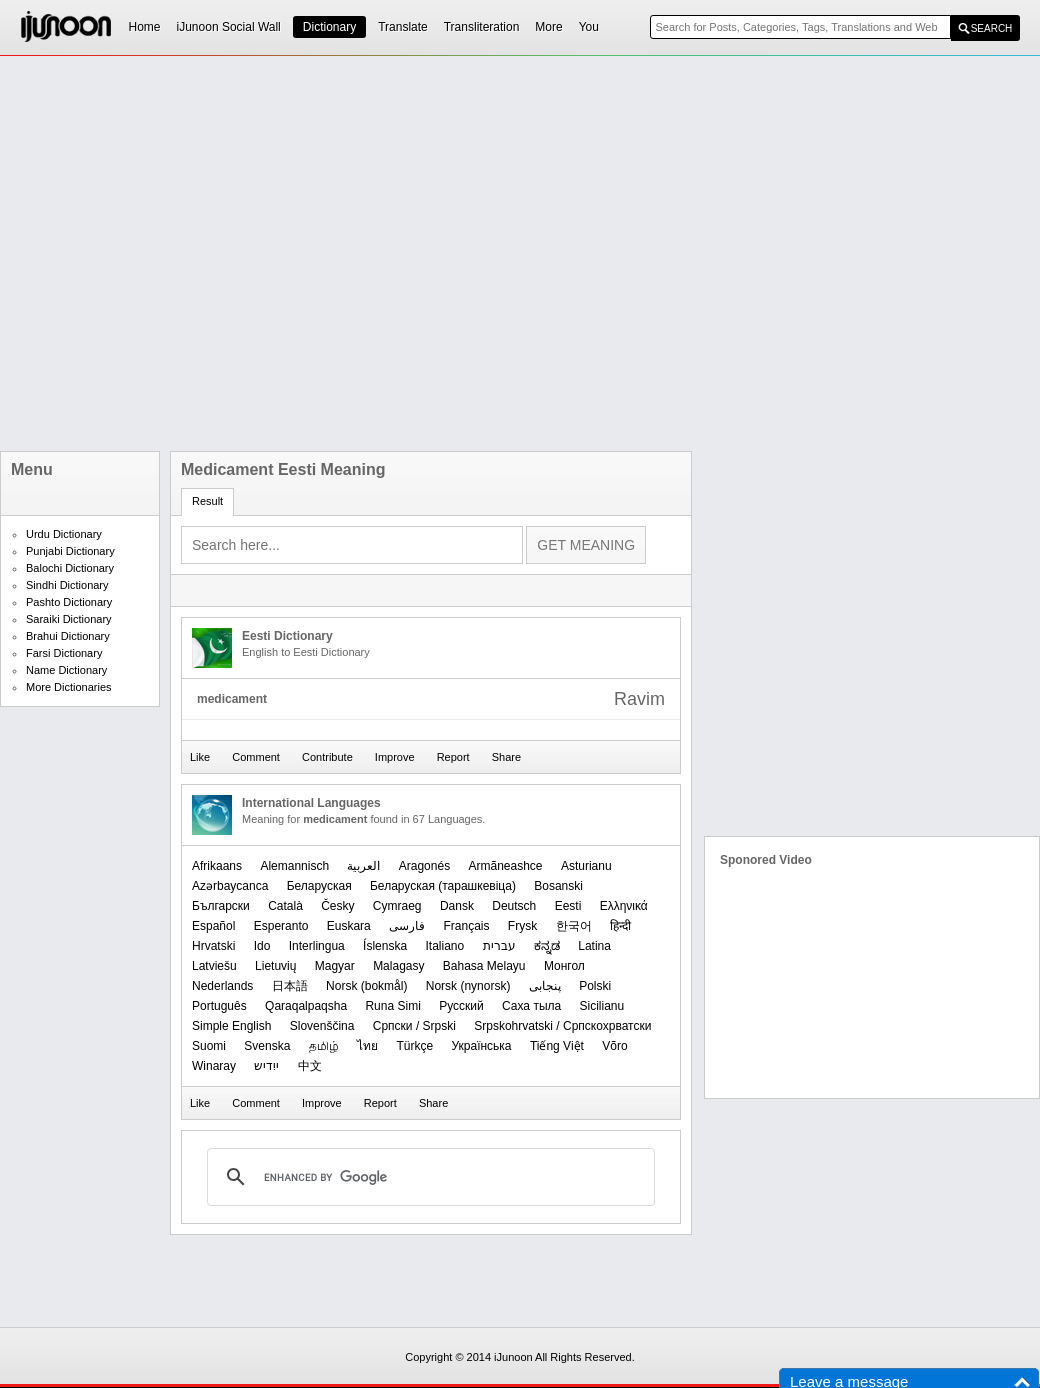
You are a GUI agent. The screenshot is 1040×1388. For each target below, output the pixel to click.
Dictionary (329, 27)
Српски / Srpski (414, 1026)
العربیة (363, 866)
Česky (337, 906)
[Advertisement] (222, 253)
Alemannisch (294, 866)
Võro (614, 1046)
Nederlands (222, 986)
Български (221, 906)
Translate (403, 27)
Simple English (231, 1026)
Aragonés (424, 866)
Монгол (564, 966)
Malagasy (398, 966)
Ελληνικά (624, 906)
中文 (310, 1066)
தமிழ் (324, 1046)
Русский (461, 1006)
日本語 (290, 986)
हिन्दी (620, 926)
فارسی (407, 926)
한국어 (574, 926)
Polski (595, 986)
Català (285, 906)
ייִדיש (266, 1066)
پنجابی (545, 986)
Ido (262, 946)
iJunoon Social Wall (229, 27)
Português (219, 1006)
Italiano (444, 946)
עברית (499, 946)
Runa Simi (392, 1006)
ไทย (367, 1046)
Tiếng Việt (557, 1046)
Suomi (209, 1046)
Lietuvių (275, 966)
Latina (594, 946)
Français (466, 926)
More (548, 27)
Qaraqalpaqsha (306, 1006)
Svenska (267, 1046)
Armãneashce (505, 866)
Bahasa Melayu (484, 966)
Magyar (335, 966)
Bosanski (558, 886)
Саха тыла (531, 1006)
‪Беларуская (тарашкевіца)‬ (443, 886)
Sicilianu (602, 1006)
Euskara (349, 926)
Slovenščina (322, 1026)
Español (213, 926)
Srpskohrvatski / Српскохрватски (562, 1026)
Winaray (214, 1066)
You (589, 27)
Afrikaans (217, 866)
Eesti (568, 906)
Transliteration (482, 27)
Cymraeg (397, 906)
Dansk (457, 906)
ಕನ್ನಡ (547, 946)
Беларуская (319, 886)
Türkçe (414, 1046)
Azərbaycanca (230, 886)
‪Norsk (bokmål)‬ (366, 986)
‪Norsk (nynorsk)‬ (468, 986)
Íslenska (385, 946)
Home (145, 27)
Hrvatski (213, 946)
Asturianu (586, 866)
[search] (428, 1177)
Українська (481, 1046)
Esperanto (281, 926)
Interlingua (317, 946)
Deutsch (514, 906)
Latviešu (214, 966)
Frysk (522, 926)
